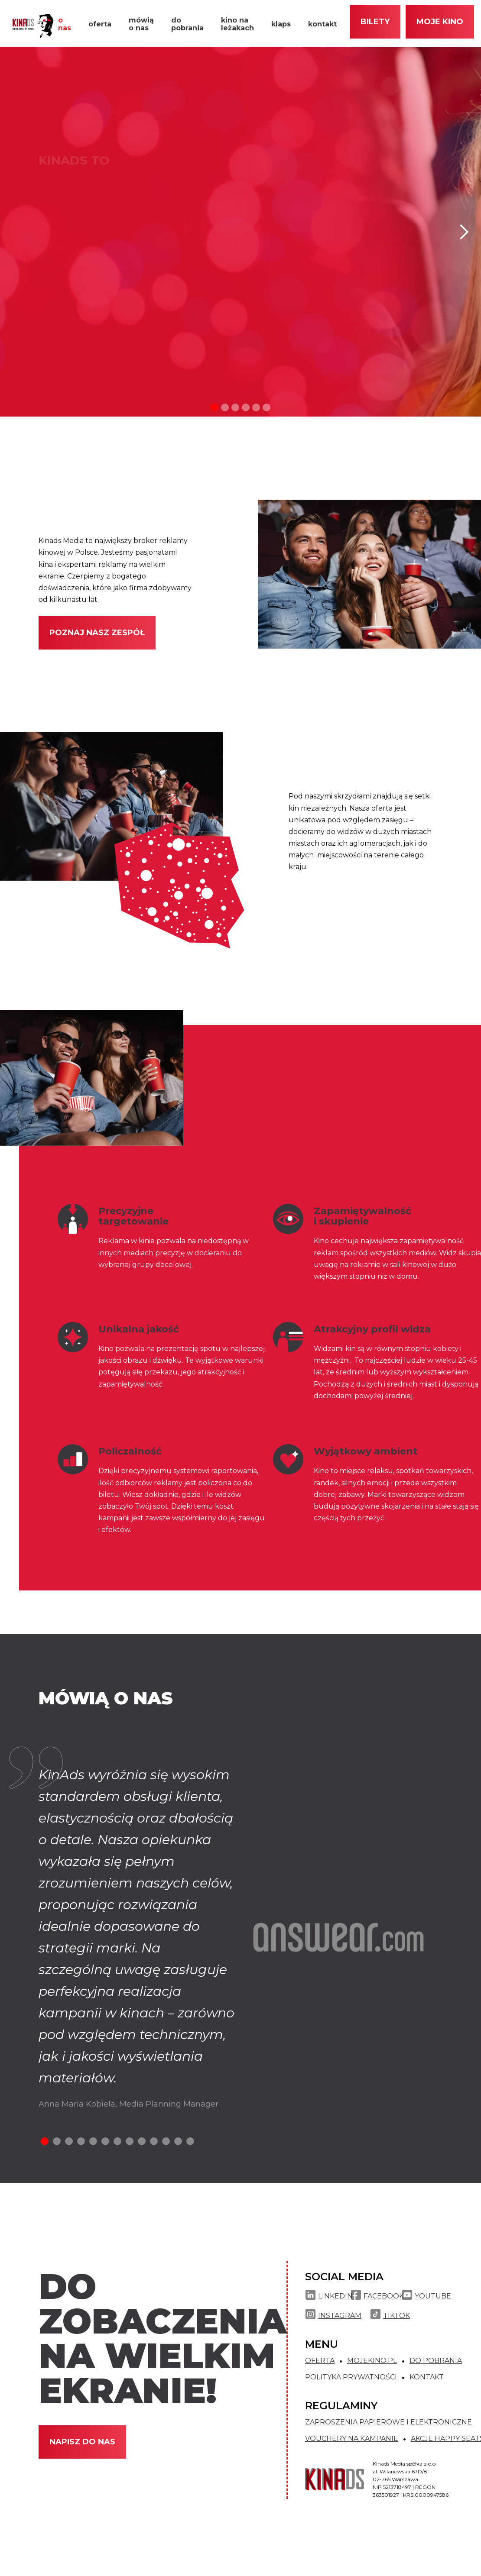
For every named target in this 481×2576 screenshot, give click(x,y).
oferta (99, 24)
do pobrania (187, 24)
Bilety (375, 21)
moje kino (439, 21)
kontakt (322, 24)
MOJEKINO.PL (372, 2361)
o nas (64, 24)
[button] (463, 232)
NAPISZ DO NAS (82, 2442)
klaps (281, 24)
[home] (30, 26)
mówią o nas (141, 24)
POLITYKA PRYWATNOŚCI (351, 2377)
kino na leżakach (237, 24)
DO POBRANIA (436, 2361)
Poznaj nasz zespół (97, 632)
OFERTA (320, 2361)
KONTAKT (427, 2377)
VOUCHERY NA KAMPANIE (351, 2439)
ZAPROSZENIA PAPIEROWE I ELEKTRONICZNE (388, 2422)
